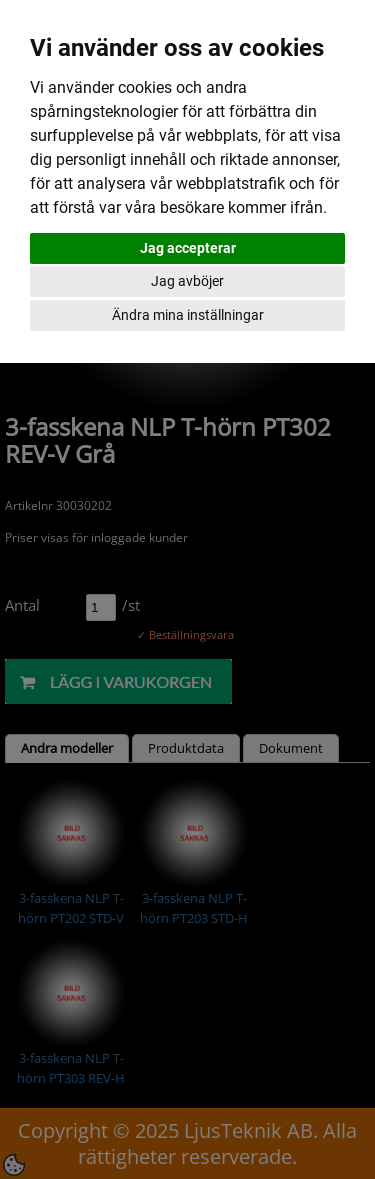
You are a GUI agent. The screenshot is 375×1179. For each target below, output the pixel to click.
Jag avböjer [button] (187, 281)
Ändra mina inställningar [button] (188, 315)
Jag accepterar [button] (188, 248)
